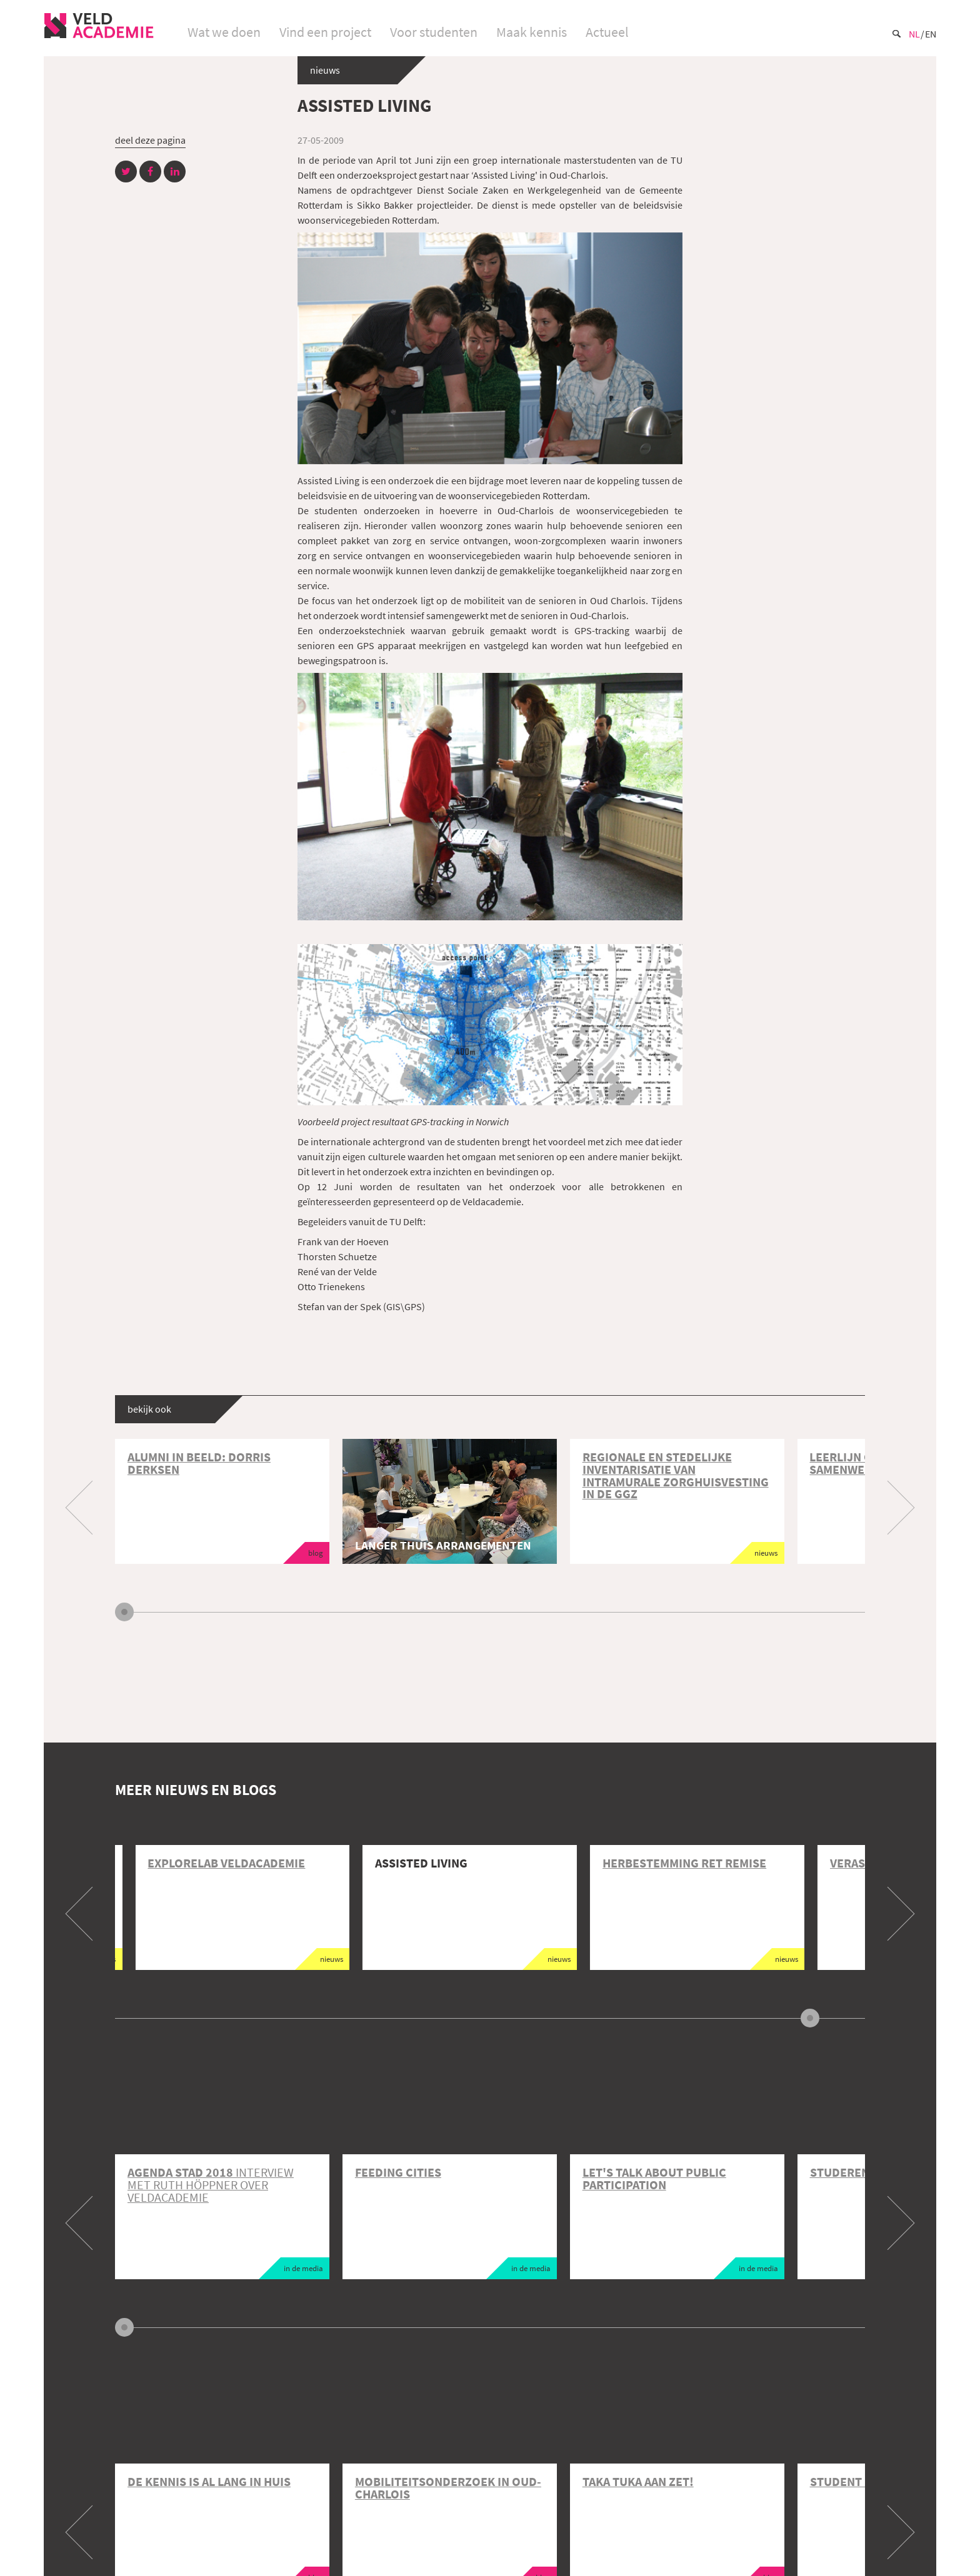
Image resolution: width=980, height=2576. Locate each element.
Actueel (607, 32)
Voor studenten (434, 32)
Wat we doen (224, 32)
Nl (914, 33)
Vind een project (325, 32)
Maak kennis (531, 32)
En (930, 33)
